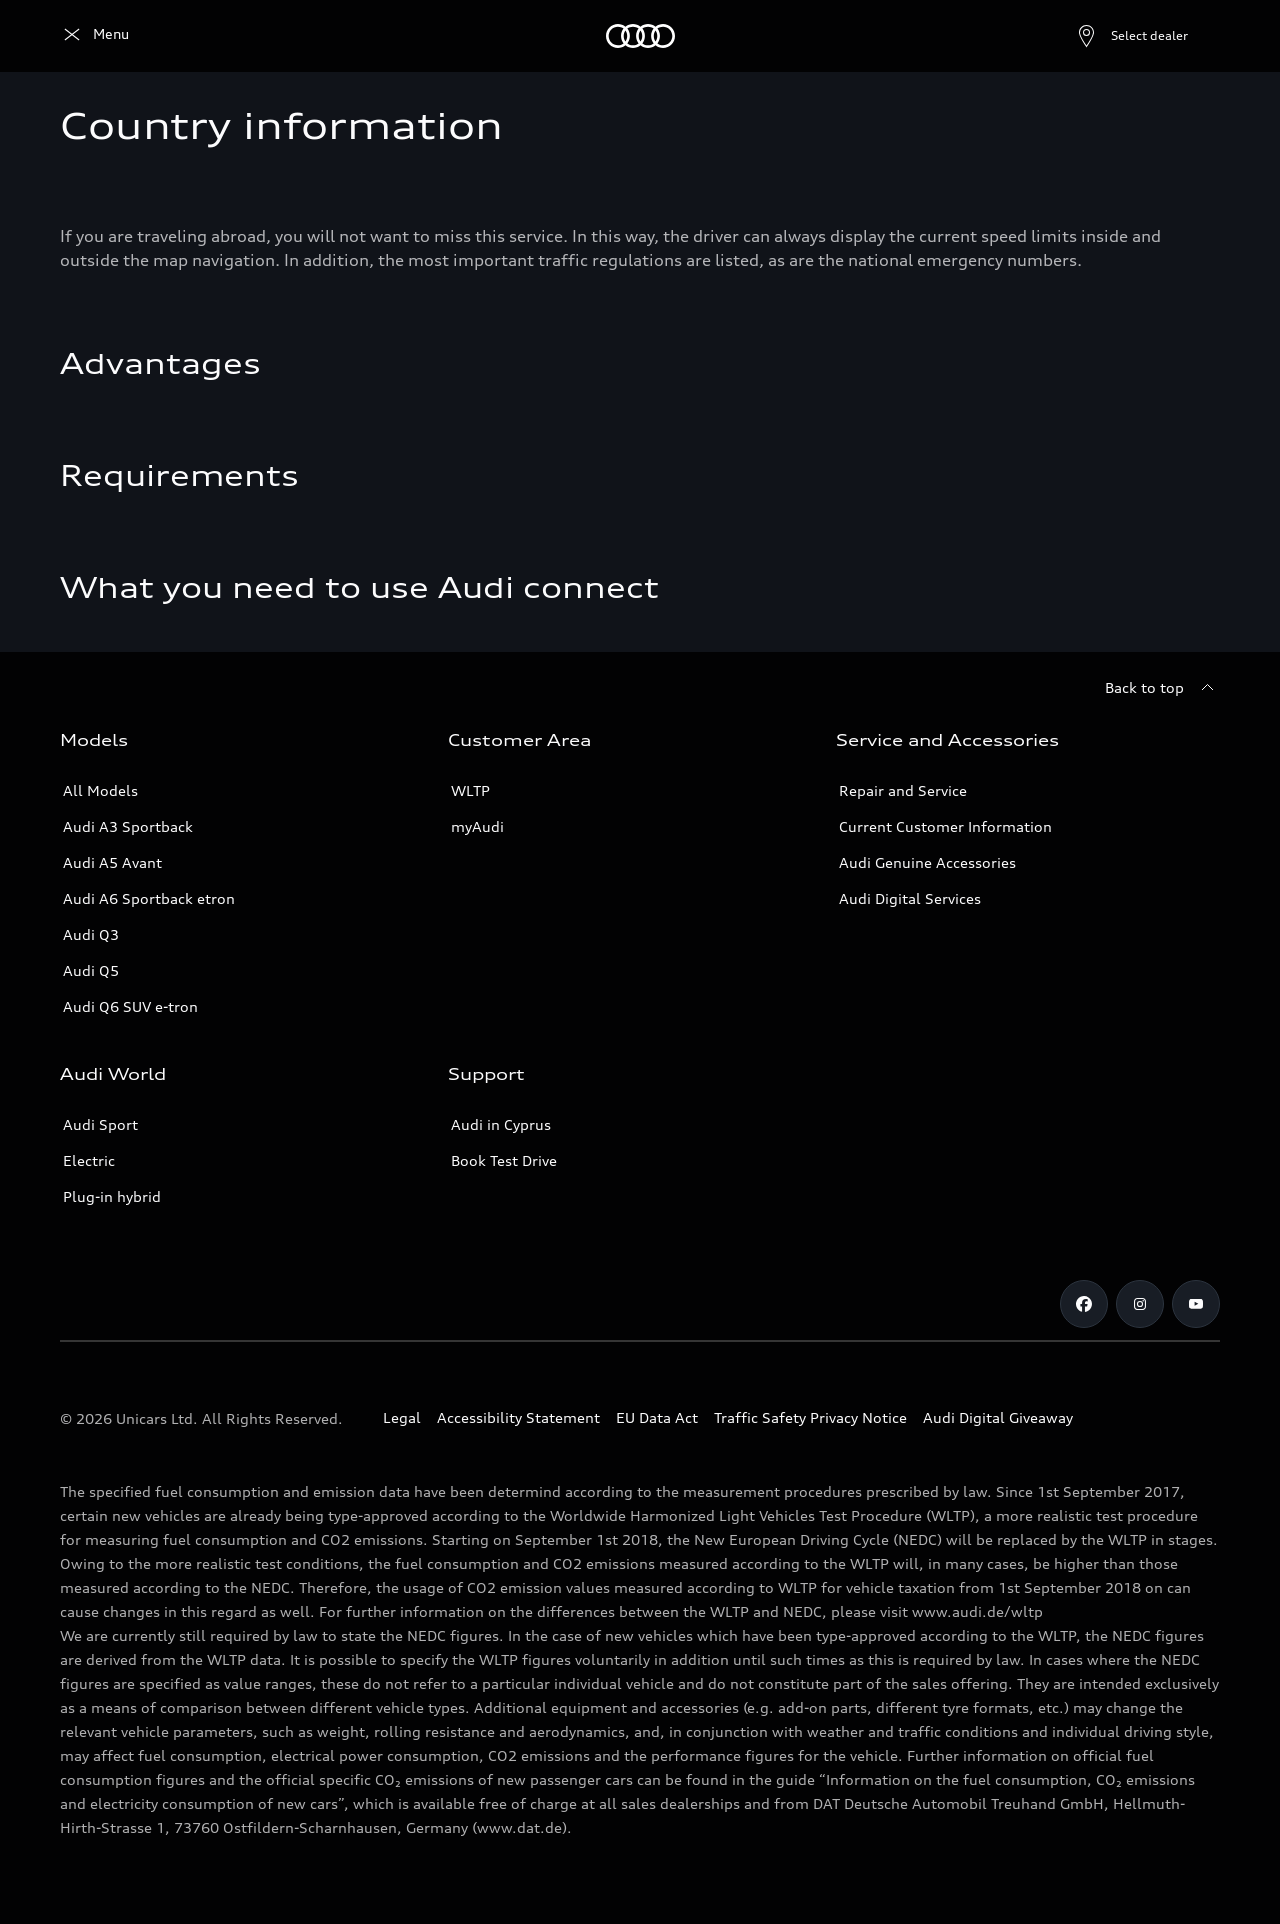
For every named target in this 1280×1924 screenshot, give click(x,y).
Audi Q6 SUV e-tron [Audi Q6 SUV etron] (130, 1006)
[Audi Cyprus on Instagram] (1140, 1304)
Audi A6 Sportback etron (149, 898)
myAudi (477, 826)
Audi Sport (100, 1124)
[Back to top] (1162, 688)
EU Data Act (657, 1417)
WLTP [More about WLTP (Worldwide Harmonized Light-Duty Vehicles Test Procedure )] (470, 790)
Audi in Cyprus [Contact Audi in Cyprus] (501, 1124)
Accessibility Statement (518, 1417)
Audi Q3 (91, 934)
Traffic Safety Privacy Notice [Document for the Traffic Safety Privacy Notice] (810, 1417)
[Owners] (367, 36)
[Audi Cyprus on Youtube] (1196, 1304)
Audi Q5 (91, 970)
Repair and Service (903, 790)
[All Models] (191, 36)
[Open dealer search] (1083, 36)
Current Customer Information (945, 826)
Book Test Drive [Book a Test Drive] (504, 1160)
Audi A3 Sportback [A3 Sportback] (128, 826)
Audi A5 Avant (112, 862)
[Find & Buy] (283, 36)
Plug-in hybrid (112, 1196)
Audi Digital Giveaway (998, 1417)
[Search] (1196, 36)
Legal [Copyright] (402, 1417)
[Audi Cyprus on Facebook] (1084, 1304)
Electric (89, 1160)
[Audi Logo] (94, 36)
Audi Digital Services (910, 898)
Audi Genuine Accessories (927, 862)
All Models (100, 790)
